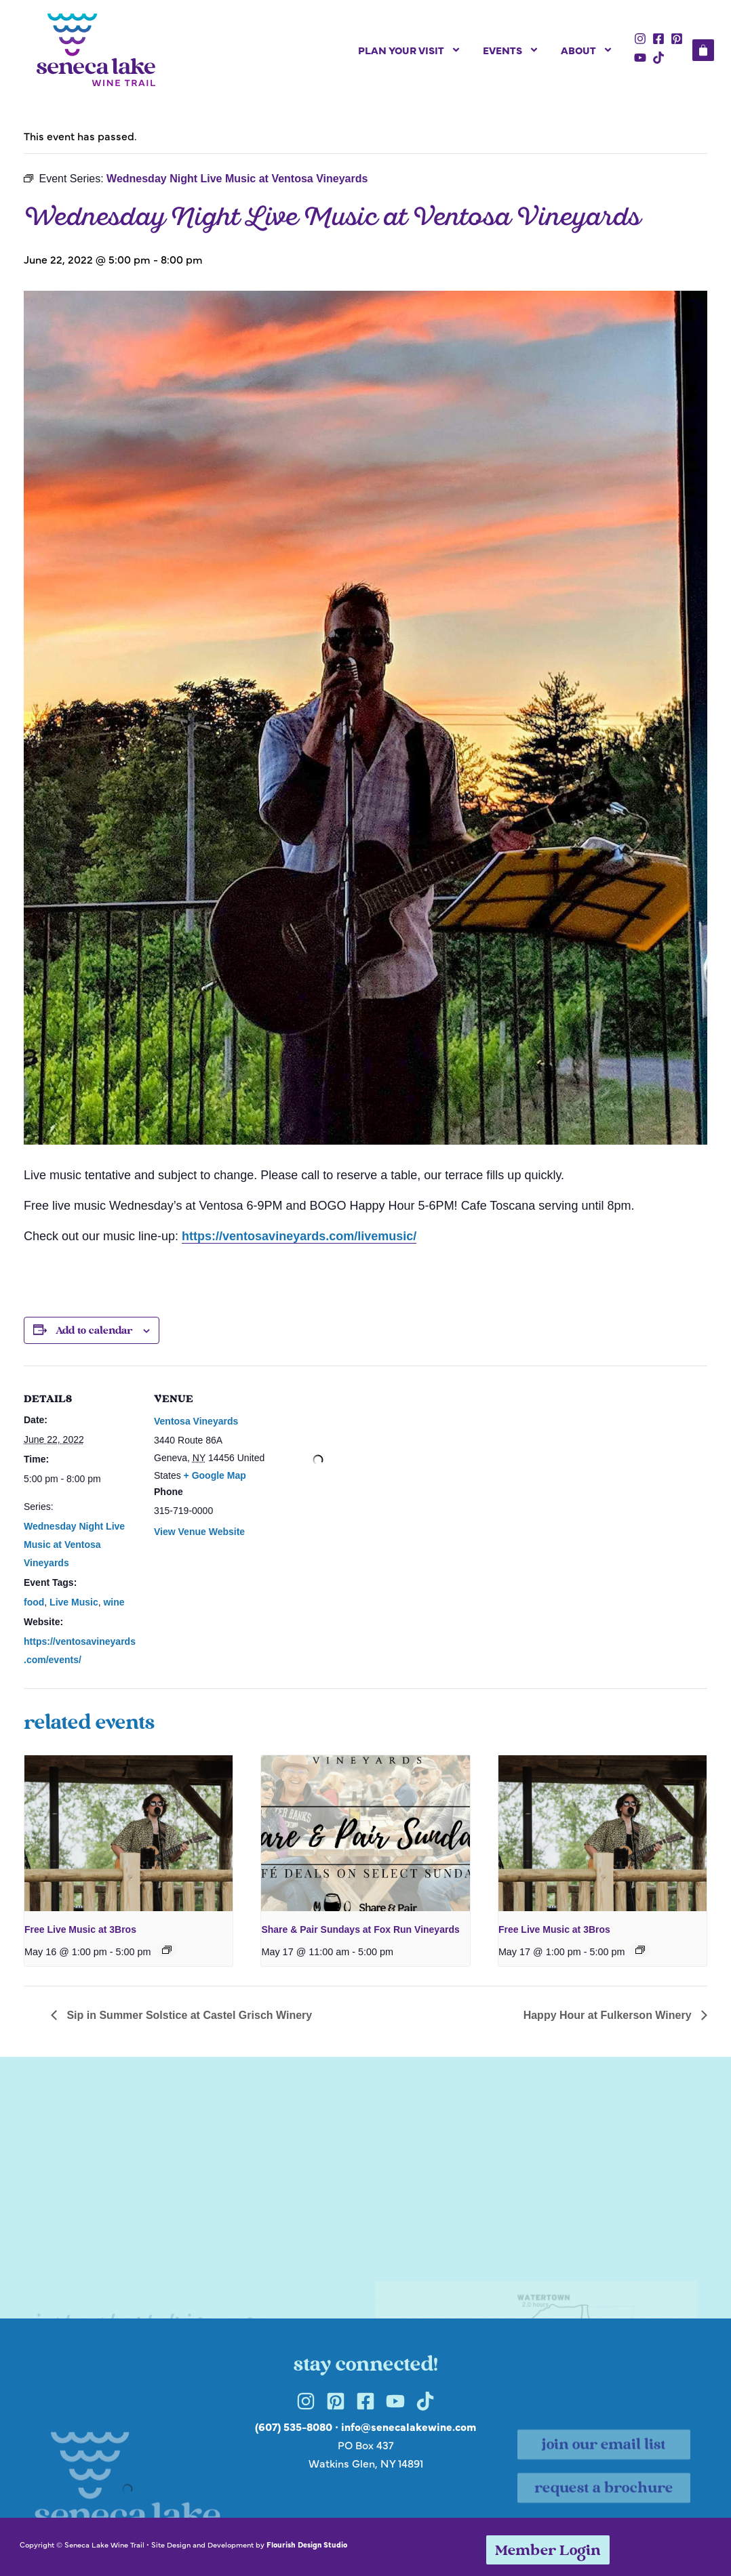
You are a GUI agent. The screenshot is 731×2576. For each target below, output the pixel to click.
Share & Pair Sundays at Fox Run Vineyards (360, 1929)
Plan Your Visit (409, 50)
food (34, 1602)
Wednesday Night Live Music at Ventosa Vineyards (74, 1544)
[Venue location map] (318, 1459)
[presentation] (128, 1833)
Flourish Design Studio (306, 2544)
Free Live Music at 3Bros (80, 1929)
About (587, 50)
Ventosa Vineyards (196, 1421)
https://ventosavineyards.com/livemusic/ (299, 1236)
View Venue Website (199, 1531)
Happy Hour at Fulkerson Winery (608, 2015)
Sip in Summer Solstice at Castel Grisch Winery (188, 2015)
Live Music (74, 1602)
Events (511, 50)
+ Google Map (215, 1475)
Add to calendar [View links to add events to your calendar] (94, 1331)
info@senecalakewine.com (408, 2426)
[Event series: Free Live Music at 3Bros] (167, 1950)
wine (113, 1602)
